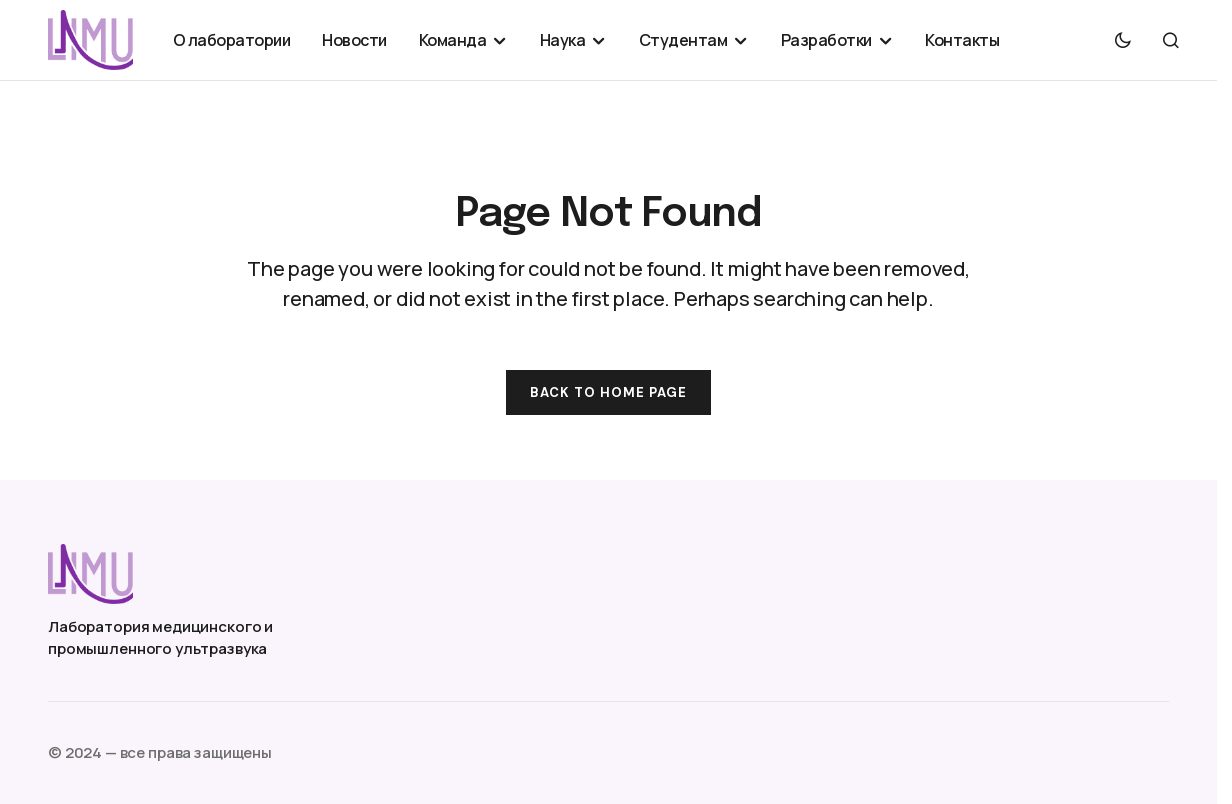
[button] (1123, 40)
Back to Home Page (609, 392)
